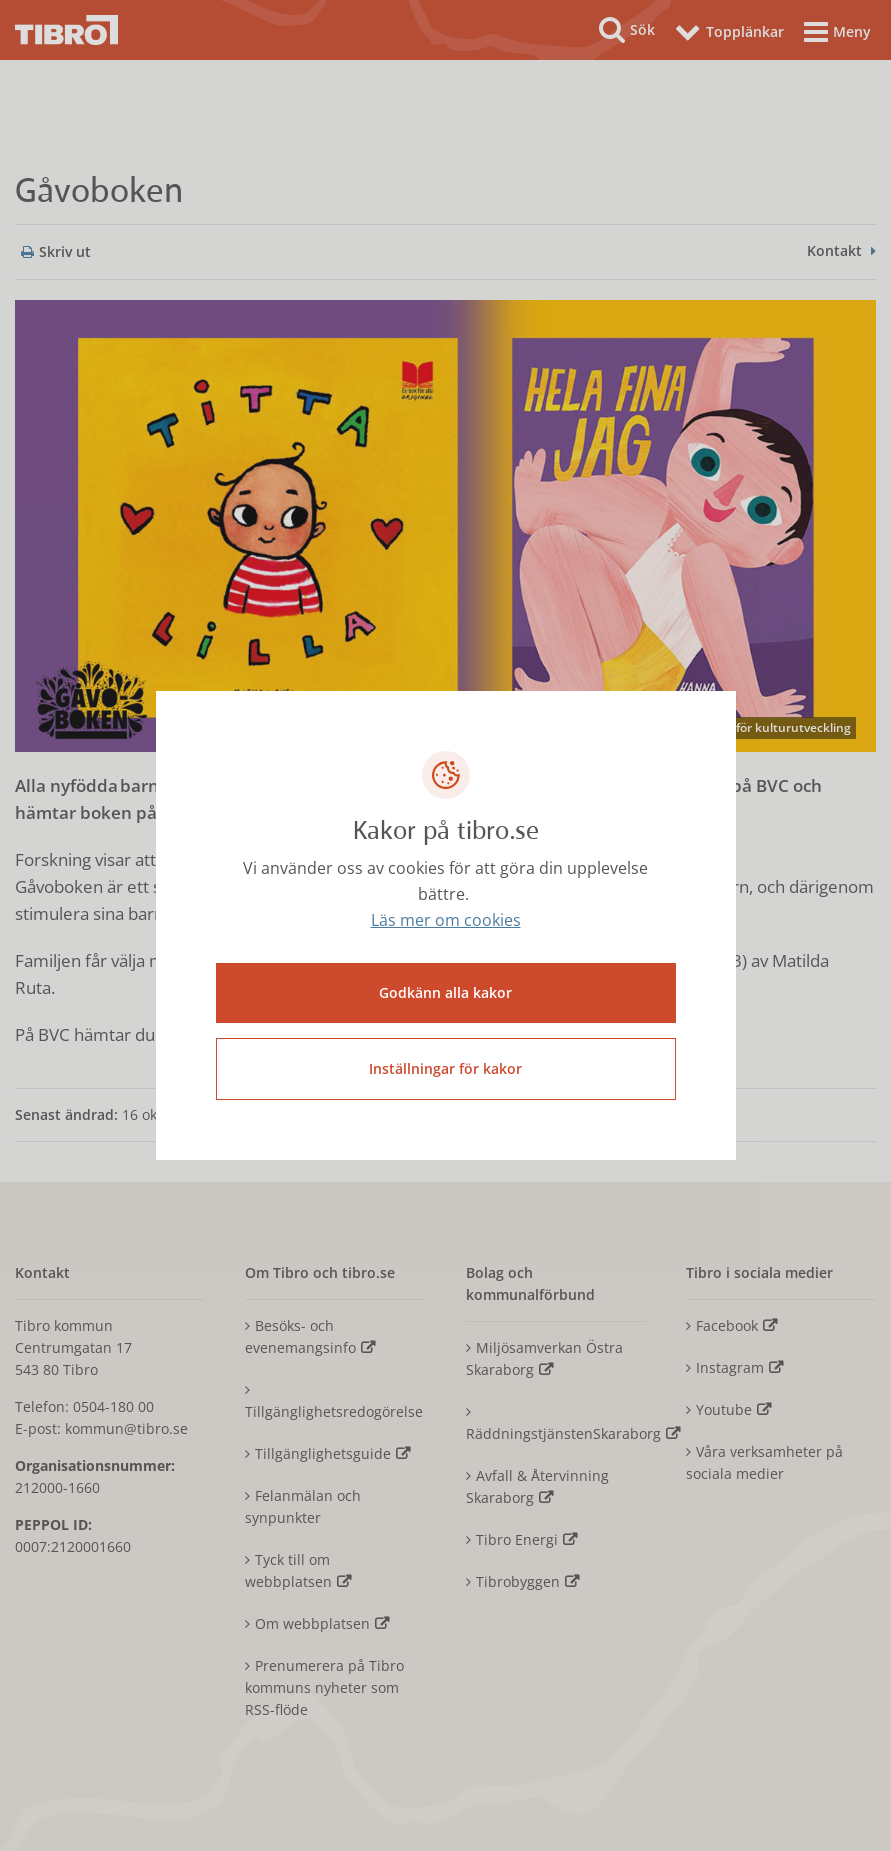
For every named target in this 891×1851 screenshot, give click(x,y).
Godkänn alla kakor (445, 992)
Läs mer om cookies (446, 920)
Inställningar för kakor (445, 1068)
